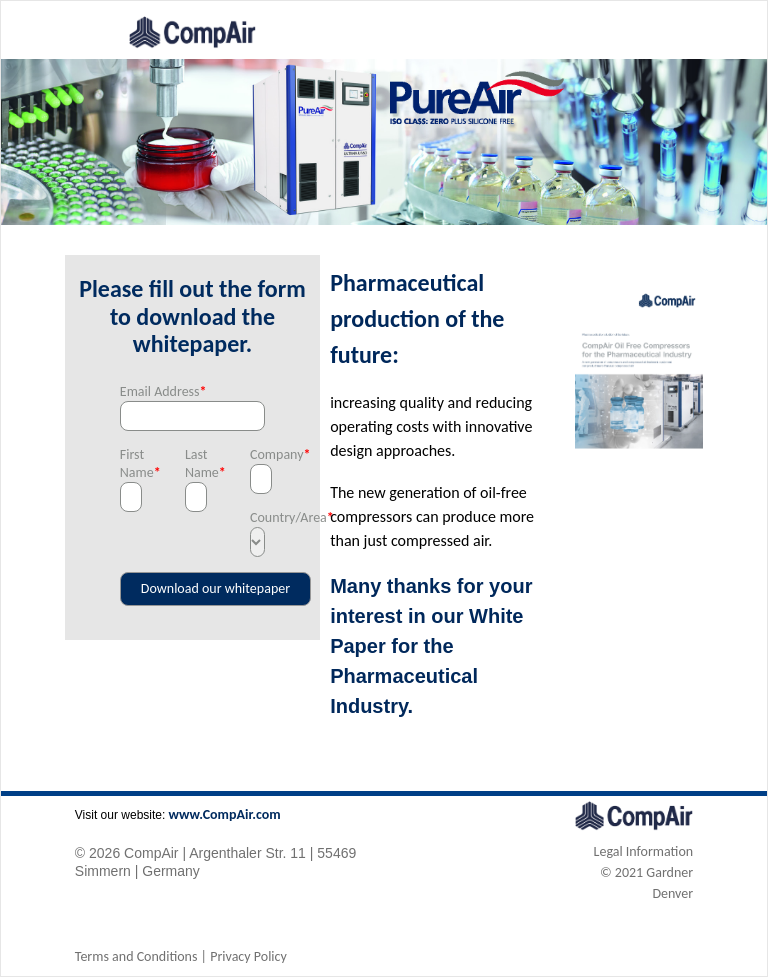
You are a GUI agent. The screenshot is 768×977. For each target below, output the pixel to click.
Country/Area (257, 517)
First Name (127, 463)
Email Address (163, 391)
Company (257, 454)
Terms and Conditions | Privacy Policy (181, 956)
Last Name (192, 463)
